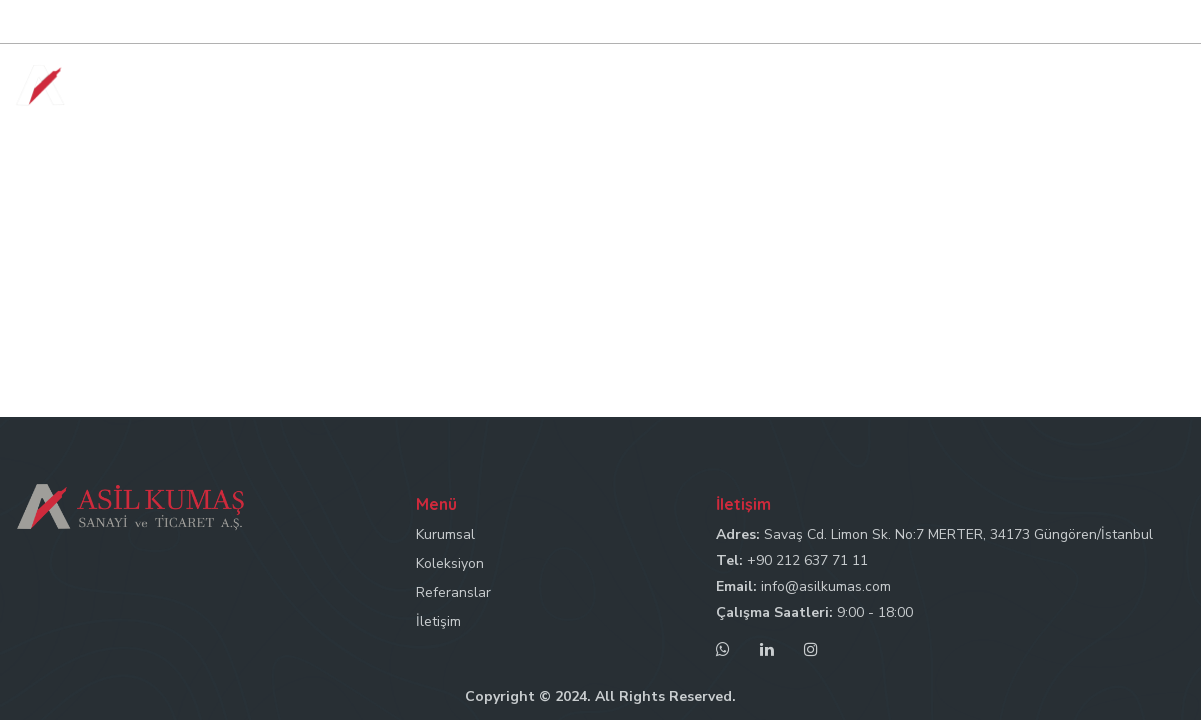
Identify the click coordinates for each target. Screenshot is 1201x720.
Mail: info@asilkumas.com (971, 22)
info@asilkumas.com (826, 586)
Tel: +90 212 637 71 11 (801, 22)
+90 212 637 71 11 (807, 560)
